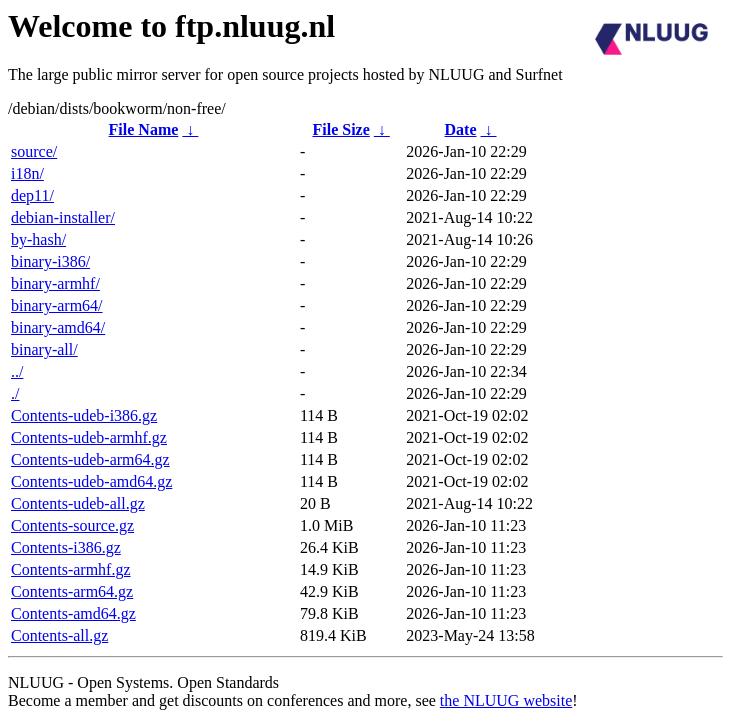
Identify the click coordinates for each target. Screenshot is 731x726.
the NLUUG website (506, 700)
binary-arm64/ (57, 305)
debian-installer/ (63, 217)
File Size (340, 129)
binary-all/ (44, 349)
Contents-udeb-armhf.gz (89, 437)
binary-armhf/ (55, 283)
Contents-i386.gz (66, 547)
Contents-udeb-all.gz (78, 503)
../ (17, 371)
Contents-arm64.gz (72, 591)
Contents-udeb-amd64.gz (91, 481)
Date (461, 129)
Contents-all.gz (59, 635)
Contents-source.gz (72, 525)
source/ (34, 151)
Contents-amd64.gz (73, 613)
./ (15, 393)
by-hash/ (38, 239)
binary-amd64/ (58, 327)
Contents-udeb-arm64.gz (90, 459)
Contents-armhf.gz (71, 569)
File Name (144, 129)
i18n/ (27, 173)
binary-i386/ (50, 261)
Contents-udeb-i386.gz (84, 415)
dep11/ (32, 195)
